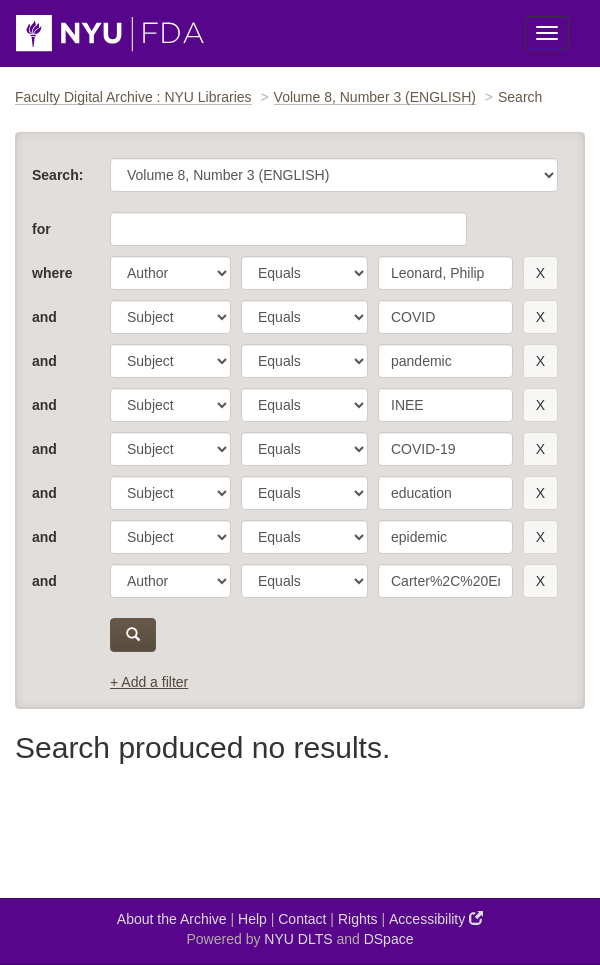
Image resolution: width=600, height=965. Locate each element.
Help (252, 919)
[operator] (304, 273)
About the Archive (172, 919)
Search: (57, 175)
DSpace (389, 939)
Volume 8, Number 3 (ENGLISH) (375, 97)
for (41, 229)
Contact (302, 919)
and (44, 317)
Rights (358, 919)
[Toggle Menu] (547, 33)
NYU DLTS (298, 939)
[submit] (133, 635)
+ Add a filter (149, 682)
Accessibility (436, 918)
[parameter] (170, 273)
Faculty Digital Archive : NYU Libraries (133, 97)
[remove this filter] (540, 273)
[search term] (445, 273)
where (52, 273)
